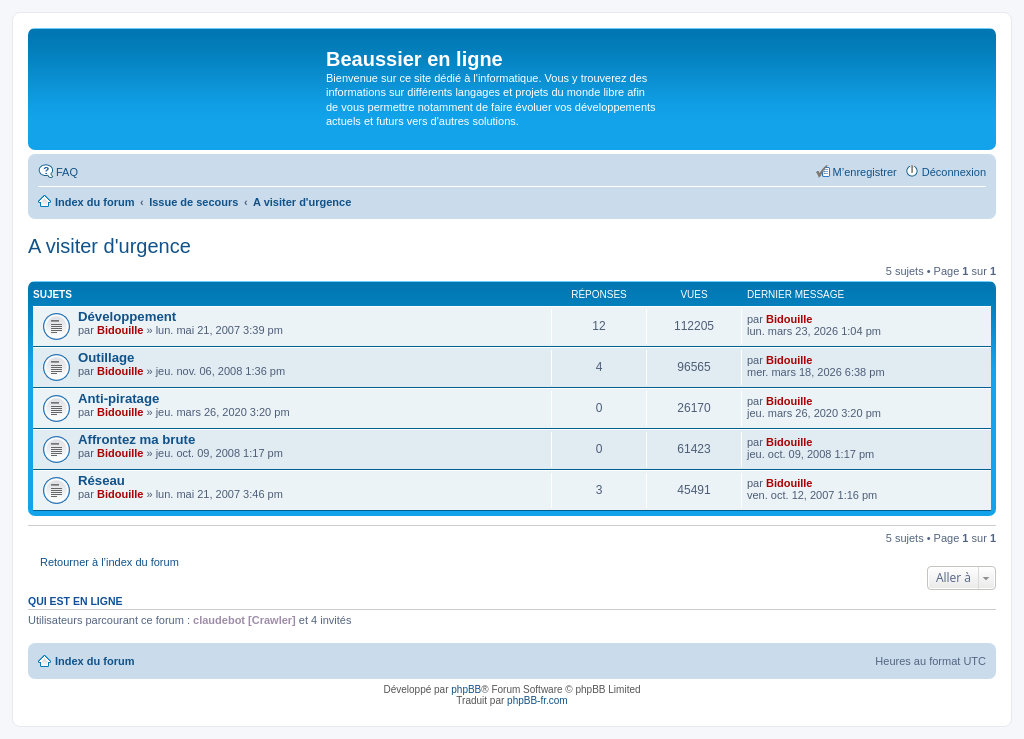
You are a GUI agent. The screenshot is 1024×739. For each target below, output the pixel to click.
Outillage (106, 357)
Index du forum (94, 661)
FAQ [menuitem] (67, 172)
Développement (127, 316)
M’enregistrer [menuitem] (865, 172)
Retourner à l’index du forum (109, 562)
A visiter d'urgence (109, 246)
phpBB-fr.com (537, 700)
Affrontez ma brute (136, 439)
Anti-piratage (118, 398)
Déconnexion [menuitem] (954, 172)
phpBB (466, 689)
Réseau (101, 480)
